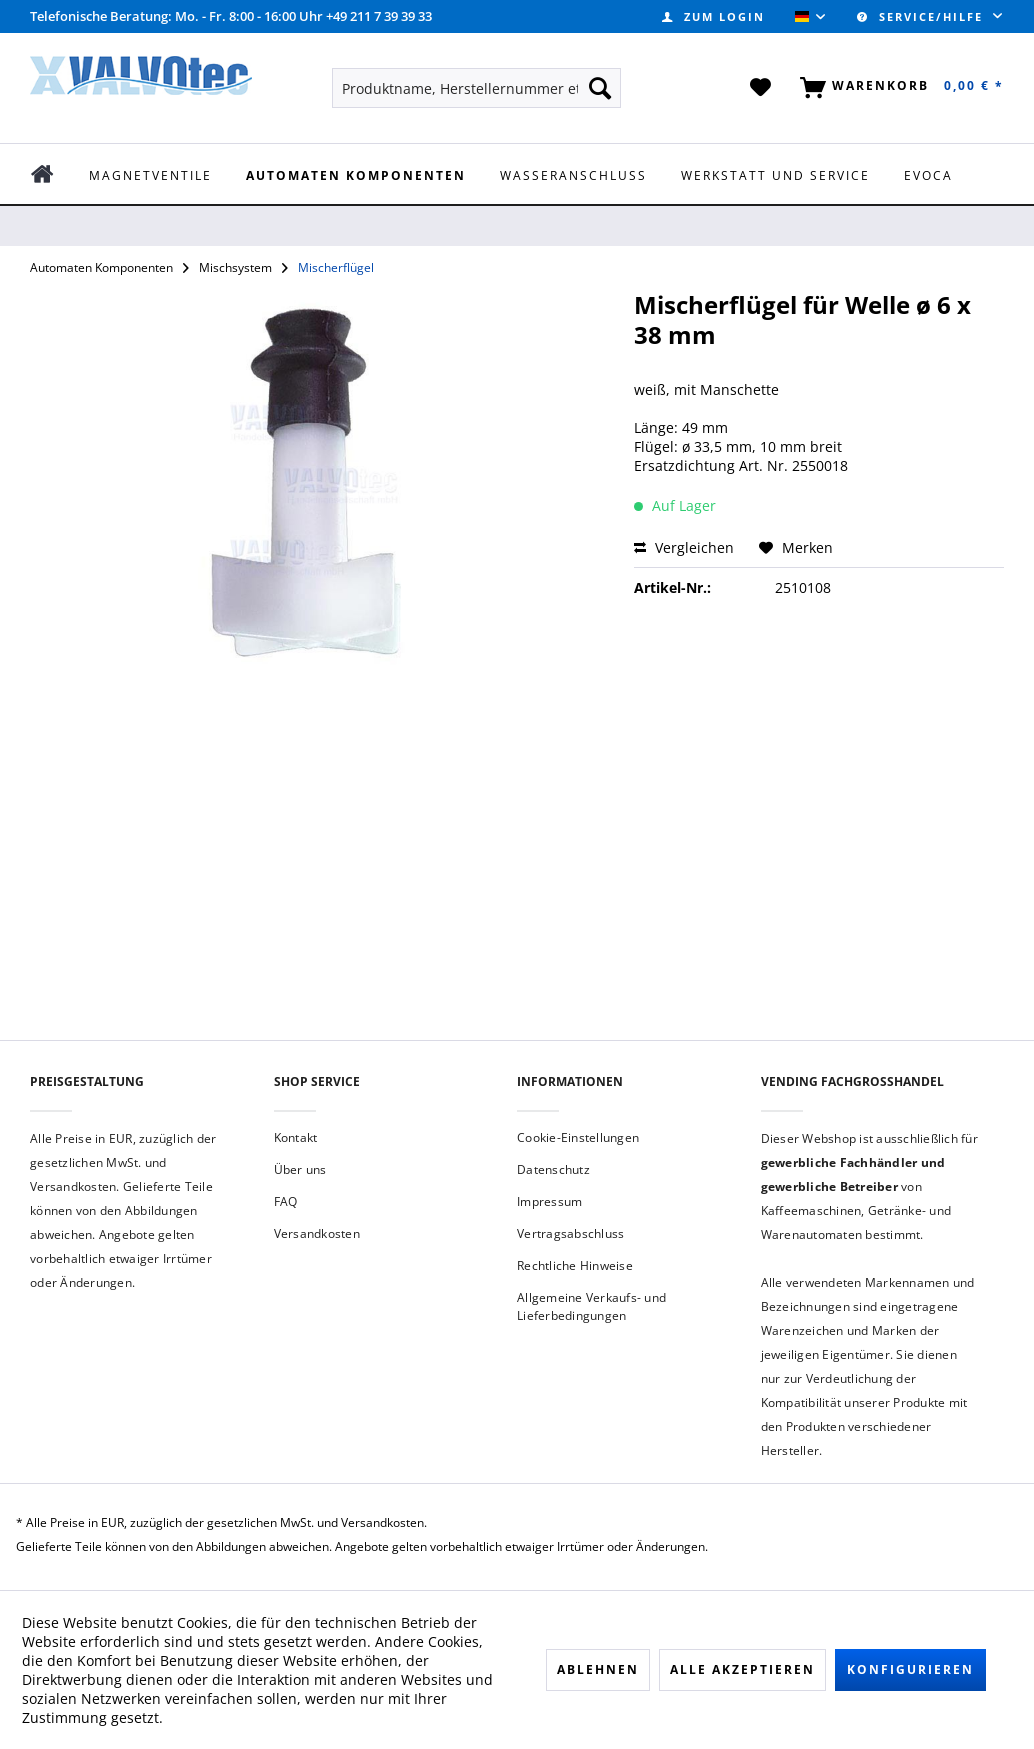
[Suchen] (600, 88)
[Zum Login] (713, 16)
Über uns (300, 1169)
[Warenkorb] (898, 88)
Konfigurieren (910, 1669)
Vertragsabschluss (570, 1233)
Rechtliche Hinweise (575, 1265)
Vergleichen (684, 547)
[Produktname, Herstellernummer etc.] (477, 88)
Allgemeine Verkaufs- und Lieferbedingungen (591, 1306)
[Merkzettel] (761, 88)
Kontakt (296, 1137)
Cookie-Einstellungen (578, 1137)
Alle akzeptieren (742, 1669)
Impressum (549, 1201)
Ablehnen (598, 1669)
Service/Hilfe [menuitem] (922, 16)
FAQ (286, 1201)
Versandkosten (317, 1233)
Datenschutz (553, 1169)
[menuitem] (713, 16)
